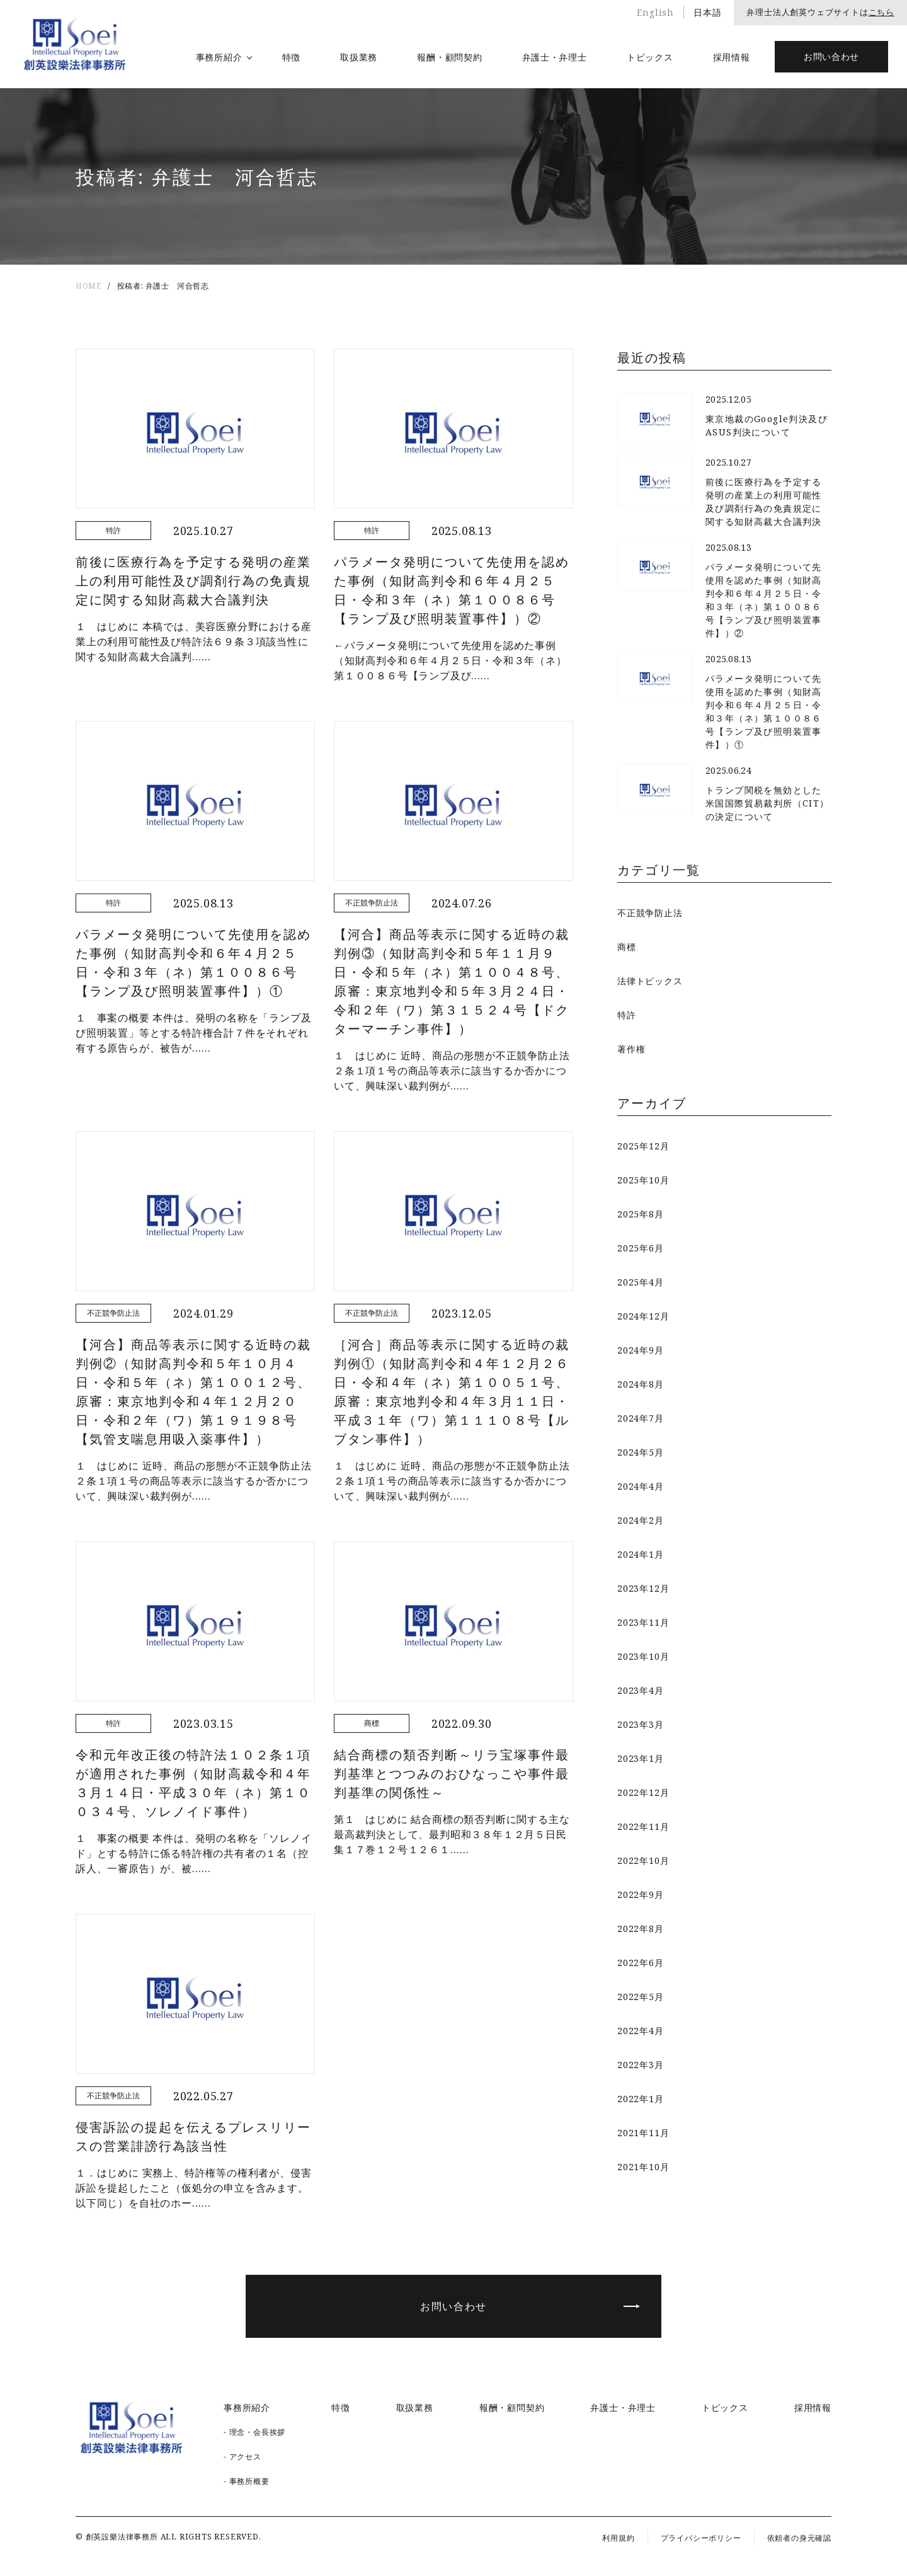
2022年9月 (640, 1894)
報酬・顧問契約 (449, 57)
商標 (626, 947)
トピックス (650, 57)
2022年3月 (640, 2065)
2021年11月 (643, 2133)
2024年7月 (640, 1418)
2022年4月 (640, 2031)
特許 (626, 1015)
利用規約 (618, 2538)
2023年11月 (643, 1622)
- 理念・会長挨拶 (254, 2432)
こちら (881, 12)
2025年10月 (643, 1180)
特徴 (291, 57)
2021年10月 (643, 2167)
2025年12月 (643, 1146)
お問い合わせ (831, 56)
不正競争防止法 (650, 913)
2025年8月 (640, 1214)
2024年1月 (640, 1554)
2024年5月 (640, 1452)
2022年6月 (640, 1963)
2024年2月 (640, 1520)
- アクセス (242, 2456)
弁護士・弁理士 (554, 57)
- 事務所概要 (247, 2481)
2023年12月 (643, 1588)
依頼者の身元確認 (799, 2538)
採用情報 (731, 57)
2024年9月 (640, 1350)
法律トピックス (650, 981)
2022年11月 (643, 1826)
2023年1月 (640, 1758)
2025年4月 (640, 1282)
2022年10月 (643, 1860)
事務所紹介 (219, 57)
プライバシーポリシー (701, 2538)
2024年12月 (643, 1316)
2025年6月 (640, 1248)
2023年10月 (643, 1656)
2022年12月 (643, 1792)
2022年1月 (640, 2099)
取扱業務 (358, 57)
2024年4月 (640, 1486)
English (655, 12)
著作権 (631, 1049)
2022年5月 (640, 1997)
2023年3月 (640, 1724)
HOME (88, 285)
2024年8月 (640, 1384)
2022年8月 (640, 1929)
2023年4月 (640, 1690)
